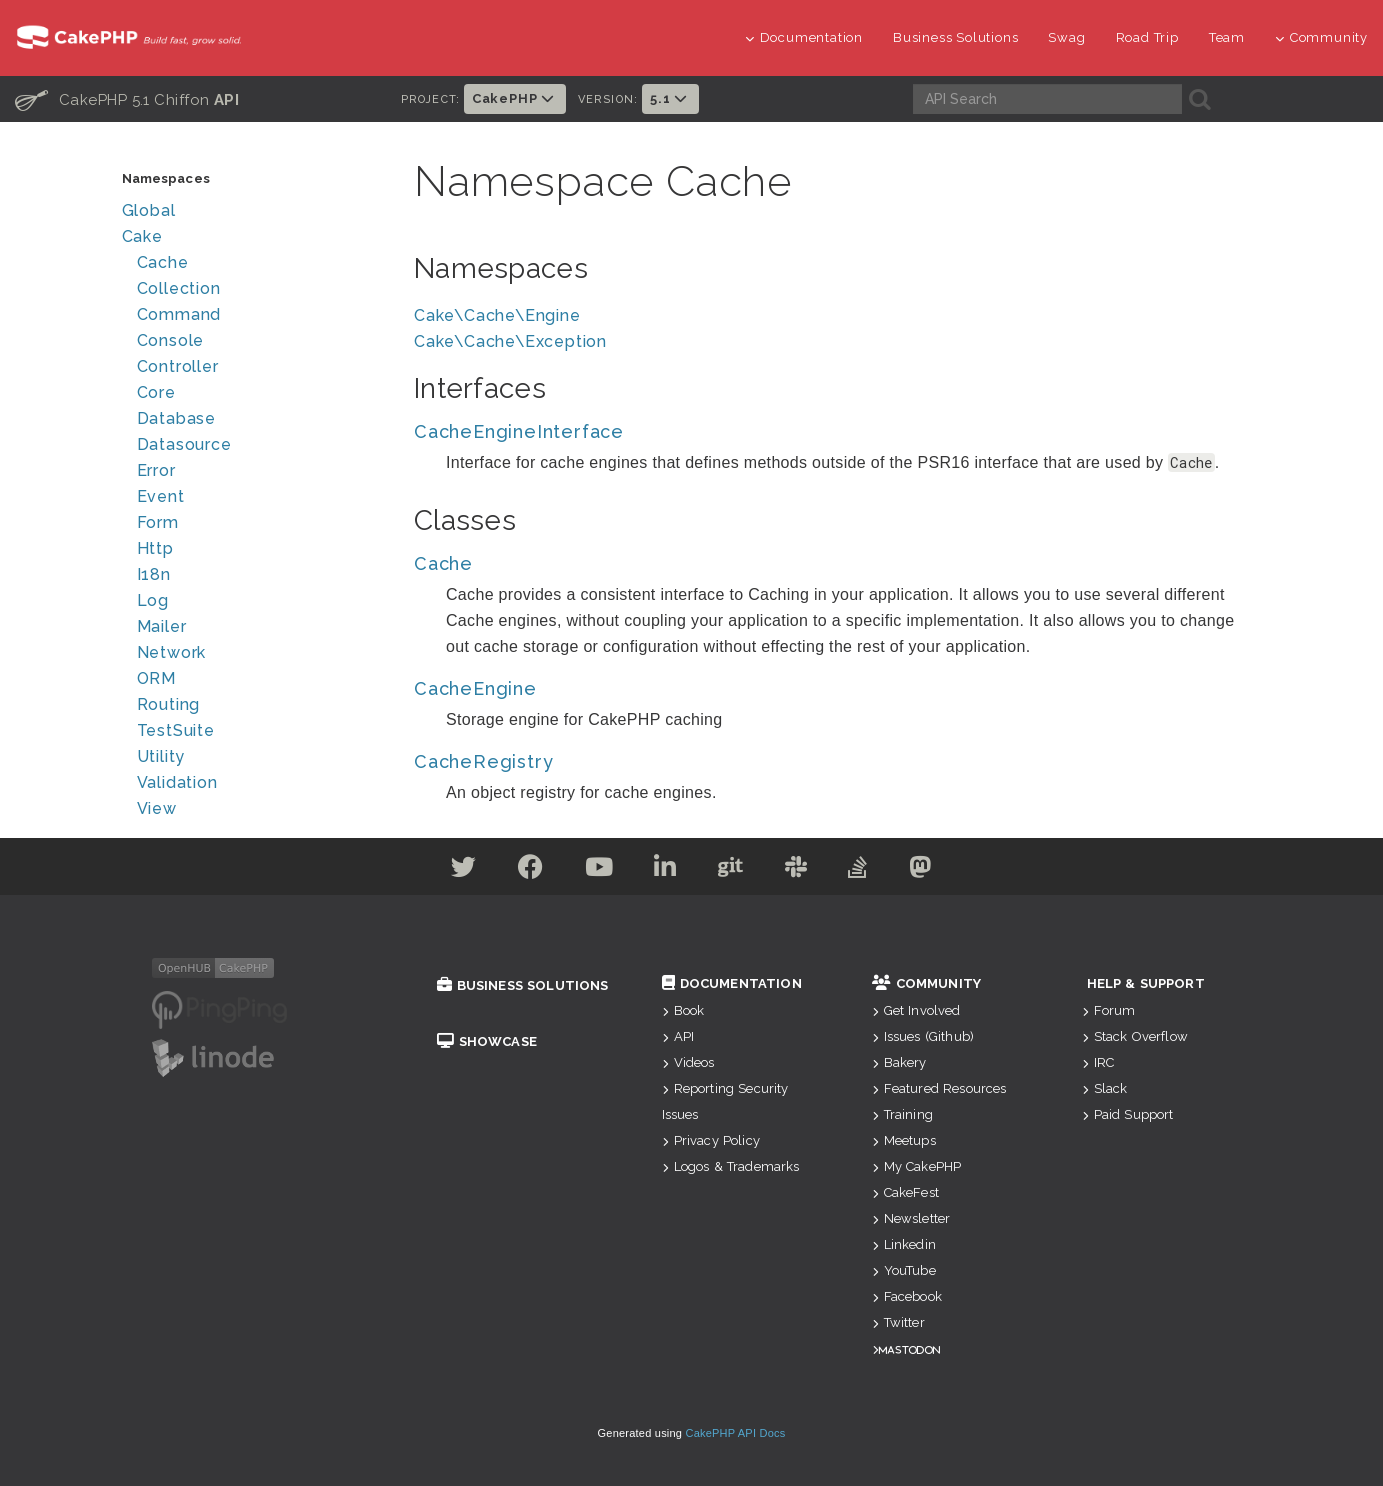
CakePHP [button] (515, 98)
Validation (177, 782)
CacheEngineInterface (519, 431)
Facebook (907, 1296)
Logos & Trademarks (731, 1166)
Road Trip (1147, 37)
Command (179, 314)
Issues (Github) (923, 1036)
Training (902, 1114)
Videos (688, 1062)
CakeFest (905, 1192)
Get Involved (916, 1010)
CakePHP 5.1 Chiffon (127, 99)
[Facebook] (531, 870)
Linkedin (904, 1244)
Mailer (162, 626)
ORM (156, 678)
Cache (163, 262)
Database (176, 418)
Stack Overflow (1135, 1036)
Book (683, 1010)
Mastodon (909, 1349)
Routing (169, 704)
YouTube (904, 1270)
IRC (1098, 1062)
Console (171, 340)
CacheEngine (475, 688)
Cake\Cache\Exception (510, 341)
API (678, 1036)
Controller (178, 366)
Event (161, 496)
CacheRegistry (483, 761)
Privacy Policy (711, 1140)
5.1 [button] (670, 98)
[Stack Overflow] (858, 870)
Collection (179, 288)
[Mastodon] (920, 870)
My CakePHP (917, 1166)
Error (156, 470)
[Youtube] (599, 870)
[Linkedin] (665, 870)
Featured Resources (939, 1088)
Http (155, 548)
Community (1321, 37)
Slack (1105, 1088)
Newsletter (911, 1218)
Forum (1109, 1010)
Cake (142, 236)
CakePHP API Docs (736, 1433)
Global (149, 210)
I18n (154, 574)
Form (158, 522)
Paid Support (1128, 1114)
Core (156, 392)
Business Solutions (955, 37)
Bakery (899, 1062)
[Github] (731, 870)
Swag (1066, 37)
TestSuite (176, 730)
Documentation (804, 37)
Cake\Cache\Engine (497, 315)
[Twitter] (464, 870)
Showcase (487, 1041)
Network (172, 652)
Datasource (184, 444)
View (157, 808)
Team (1227, 37)
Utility (161, 756)
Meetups (904, 1140)
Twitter (898, 1322)
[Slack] (796, 870)
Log (153, 600)
